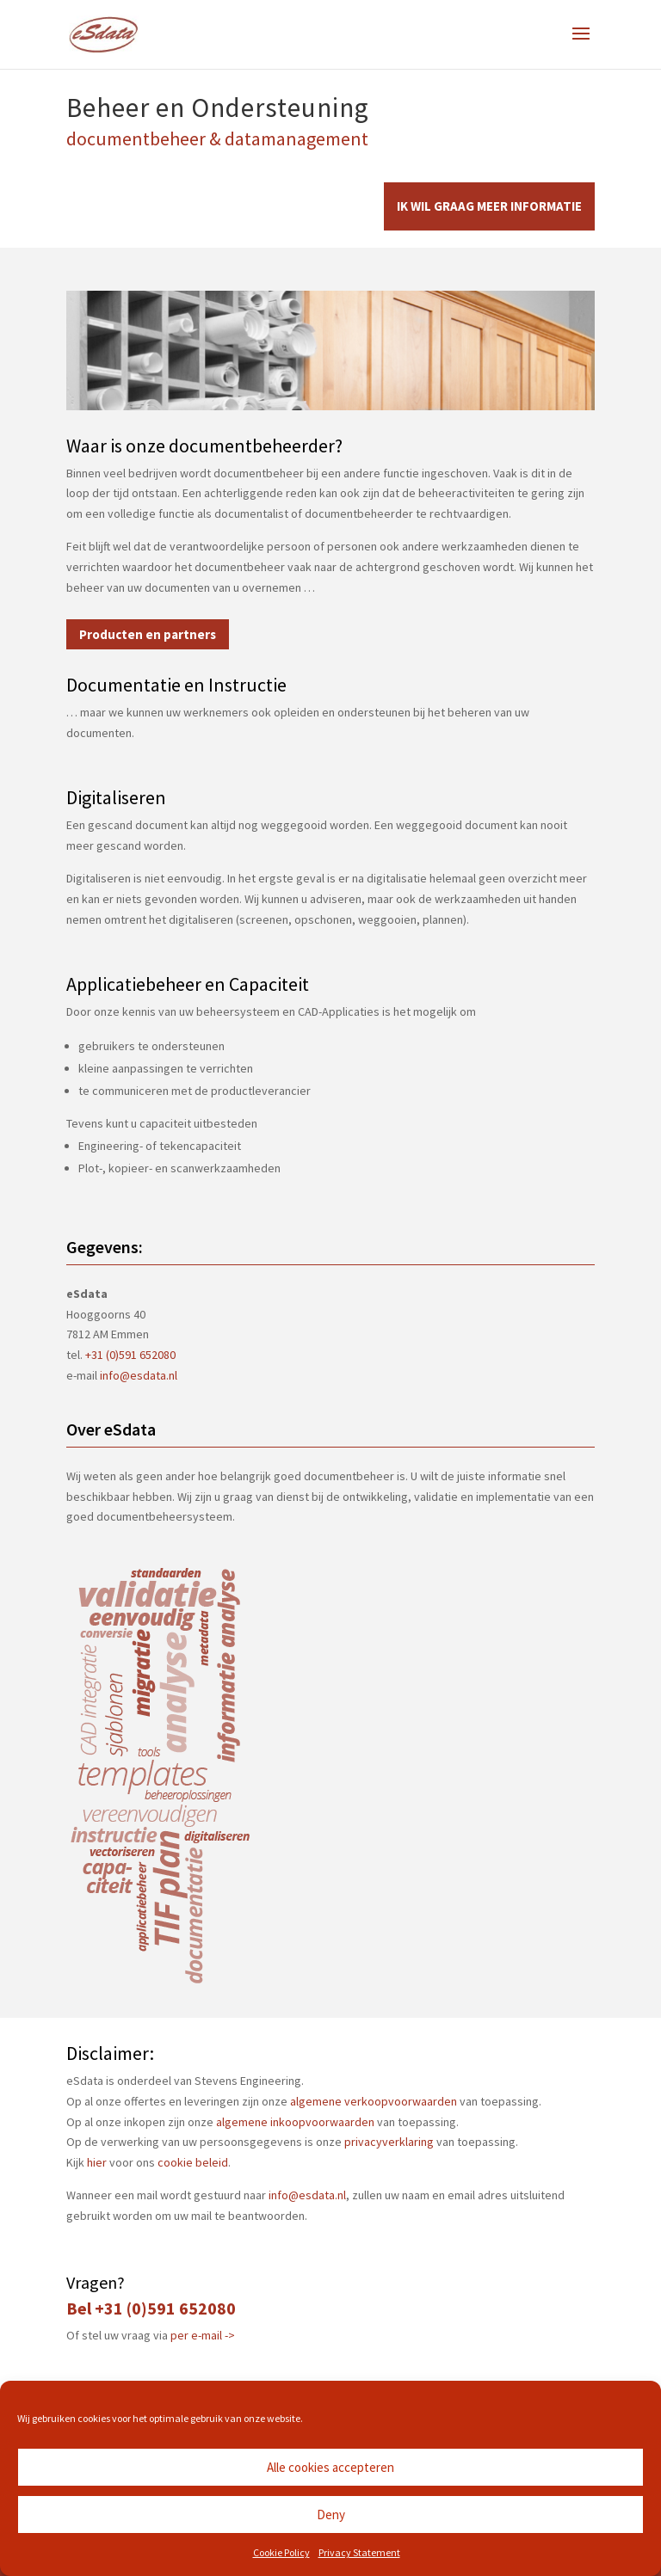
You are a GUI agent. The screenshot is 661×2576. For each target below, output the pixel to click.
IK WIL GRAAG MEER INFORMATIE (489, 206)
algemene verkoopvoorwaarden (373, 2101)
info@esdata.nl (138, 1375)
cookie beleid (193, 2162)
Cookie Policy (281, 2552)
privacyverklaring (389, 2141)
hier (97, 2162)
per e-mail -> (202, 2335)
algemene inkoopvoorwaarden (295, 2122)
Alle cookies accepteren (330, 2467)
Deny (331, 2514)
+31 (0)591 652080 (130, 1354)
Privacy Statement (359, 2552)
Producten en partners (147, 634)
